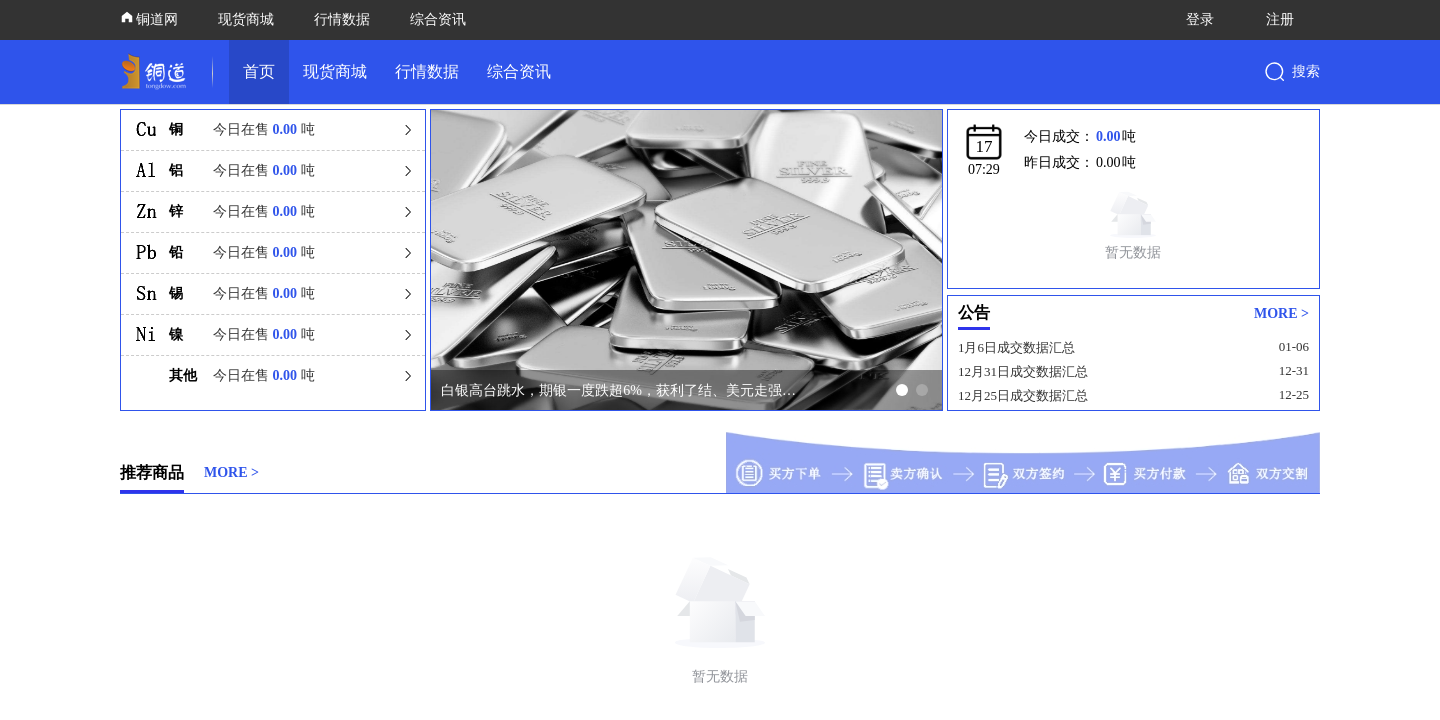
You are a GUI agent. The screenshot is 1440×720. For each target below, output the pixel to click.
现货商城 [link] (335, 71)
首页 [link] (259, 71)
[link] (158, 72)
